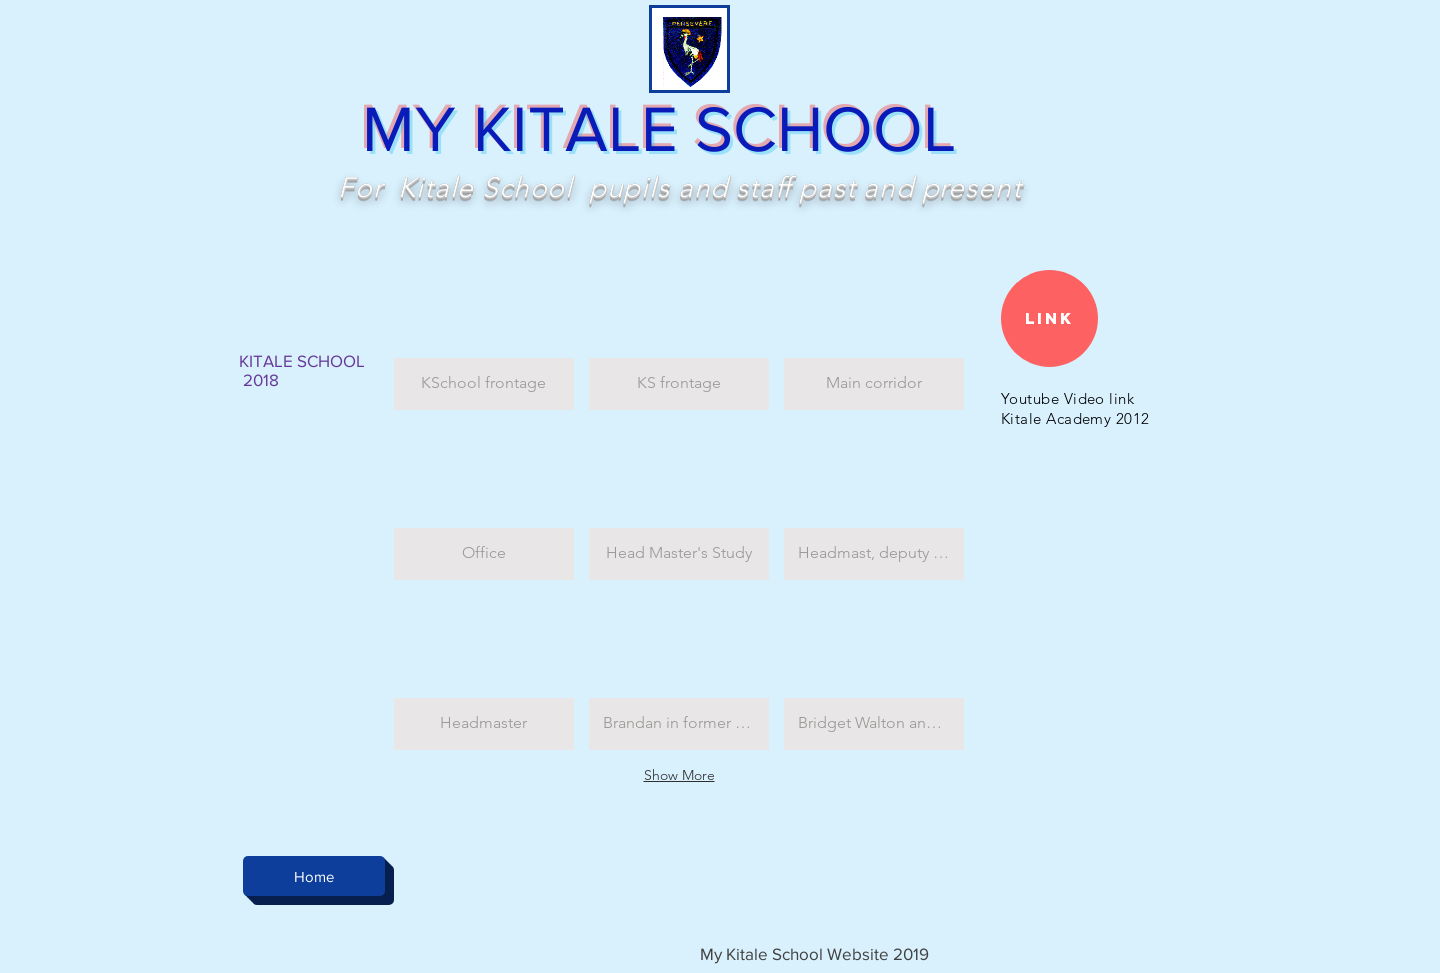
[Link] (1049, 318)
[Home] (314, 876)
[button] (484, 332)
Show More (679, 775)
